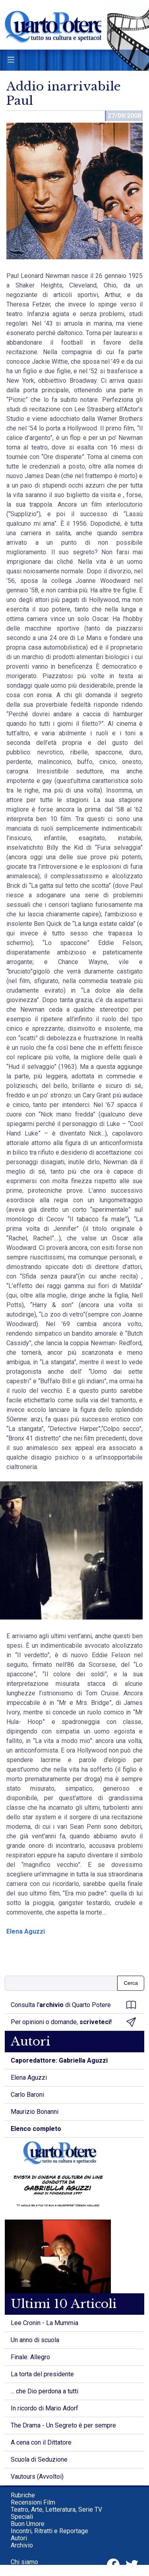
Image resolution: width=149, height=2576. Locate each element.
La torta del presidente (42, 2374)
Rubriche (23, 2495)
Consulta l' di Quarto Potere (73, 2005)
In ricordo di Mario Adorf (44, 2408)
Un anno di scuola (35, 2340)
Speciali (22, 2516)
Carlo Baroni (27, 2094)
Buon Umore (28, 2524)
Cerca (131, 1983)
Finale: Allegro (30, 2357)
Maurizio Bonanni (34, 2111)
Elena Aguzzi (25, 1931)
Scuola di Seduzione (39, 2459)
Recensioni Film (33, 2502)
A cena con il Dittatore (41, 2442)
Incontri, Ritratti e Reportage (49, 2531)
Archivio (22, 2545)
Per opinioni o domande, (73, 2022)
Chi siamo (24, 2562)
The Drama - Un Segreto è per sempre (63, 2425)
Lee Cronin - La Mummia (44, 2323)
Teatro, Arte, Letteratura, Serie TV (56, 2509)
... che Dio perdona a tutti (44, 2391)
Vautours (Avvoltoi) (37, 2476)
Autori (19, 2538)
